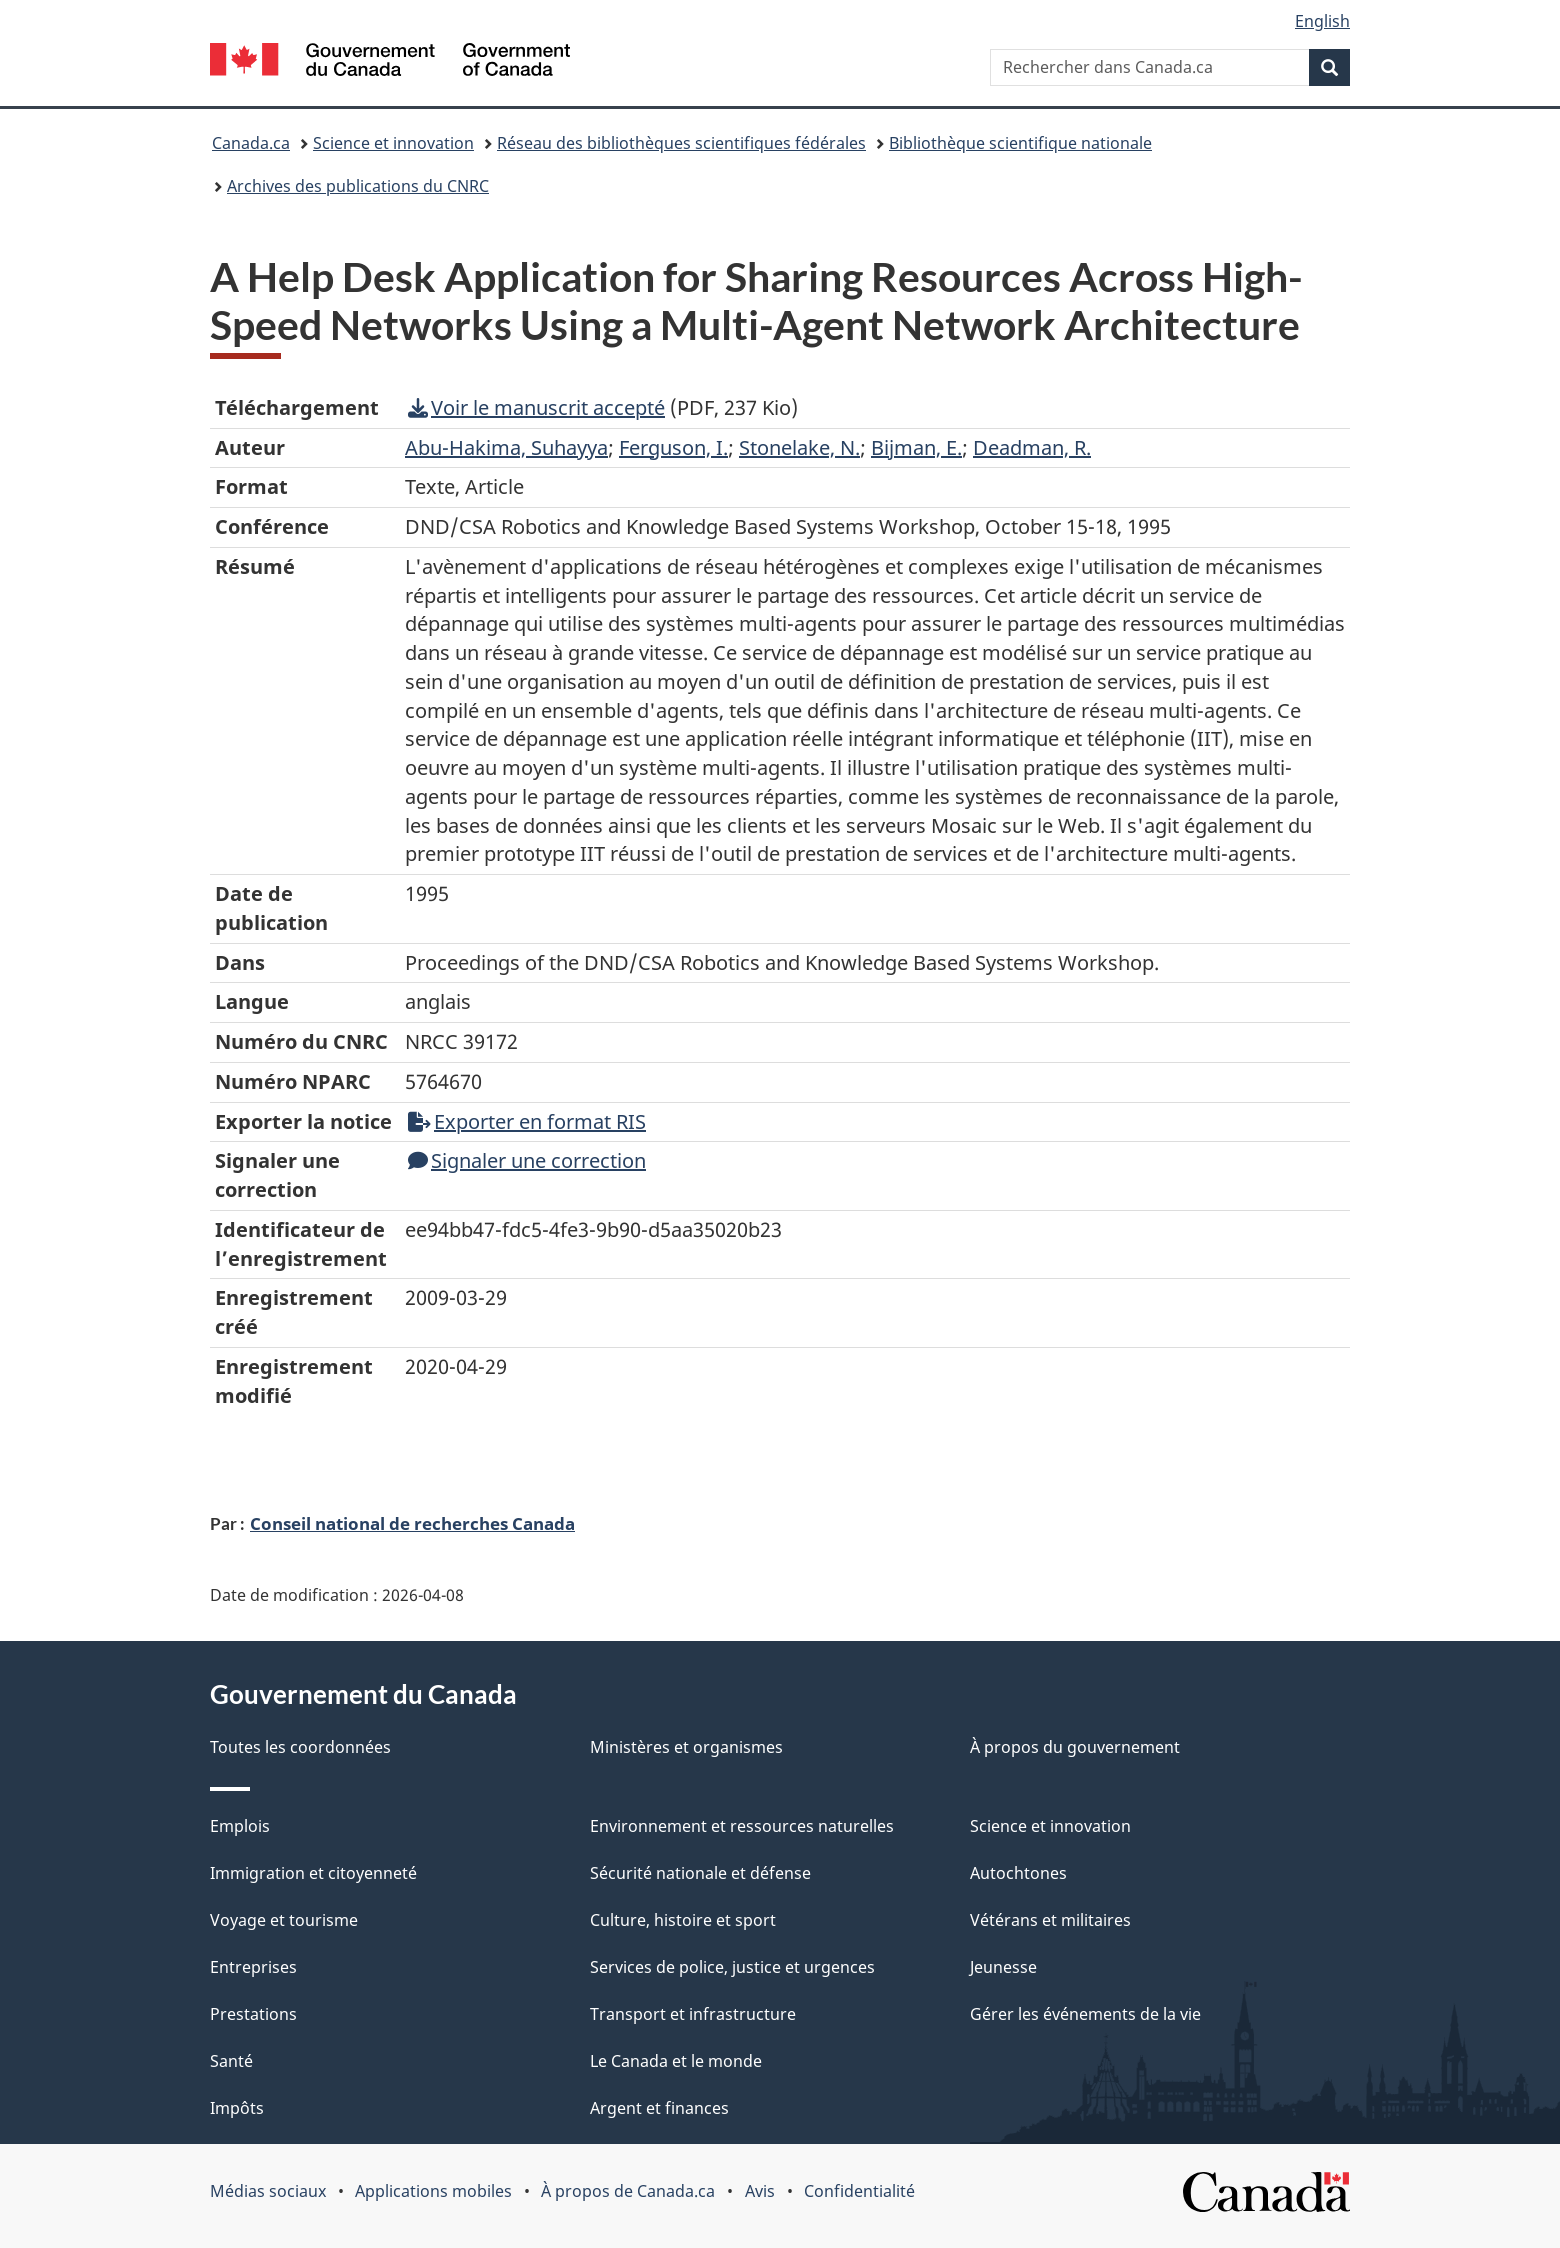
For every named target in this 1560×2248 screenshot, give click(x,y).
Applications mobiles (433, 2191)
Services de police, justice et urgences (732, 1967)
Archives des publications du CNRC (358, 186)
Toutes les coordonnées (300, 1747)
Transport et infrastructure (693, 2014)
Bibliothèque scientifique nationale (1020, 143)
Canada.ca (251, 143)
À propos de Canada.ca (628, 2191)
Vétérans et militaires (1050, 1920)
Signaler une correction (527, 1160)
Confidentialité (859, 2191)
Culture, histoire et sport (683, 1920)
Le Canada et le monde (676, 2061)
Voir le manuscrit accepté (536, 407)
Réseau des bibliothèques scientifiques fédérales (681, 143)
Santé (231, 2061)
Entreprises (253, 1967)
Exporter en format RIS (527, 1121)
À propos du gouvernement (1075, 1747)
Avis (760, 2191)
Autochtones (1018, 1873)
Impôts (237, 2108)
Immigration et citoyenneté (313, 1873)
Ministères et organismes (686, 1747)
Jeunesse (1003, 1967)
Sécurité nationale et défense (700, 1873)
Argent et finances (659, 2108)
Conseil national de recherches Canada (412, 1523)
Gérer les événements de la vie (1085, 2014)
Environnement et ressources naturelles (742, 1826)
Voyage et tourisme (284, 1920)
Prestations (253, 2014)
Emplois (240, 1826)
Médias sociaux (268, 2191)
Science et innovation (393, 143)
